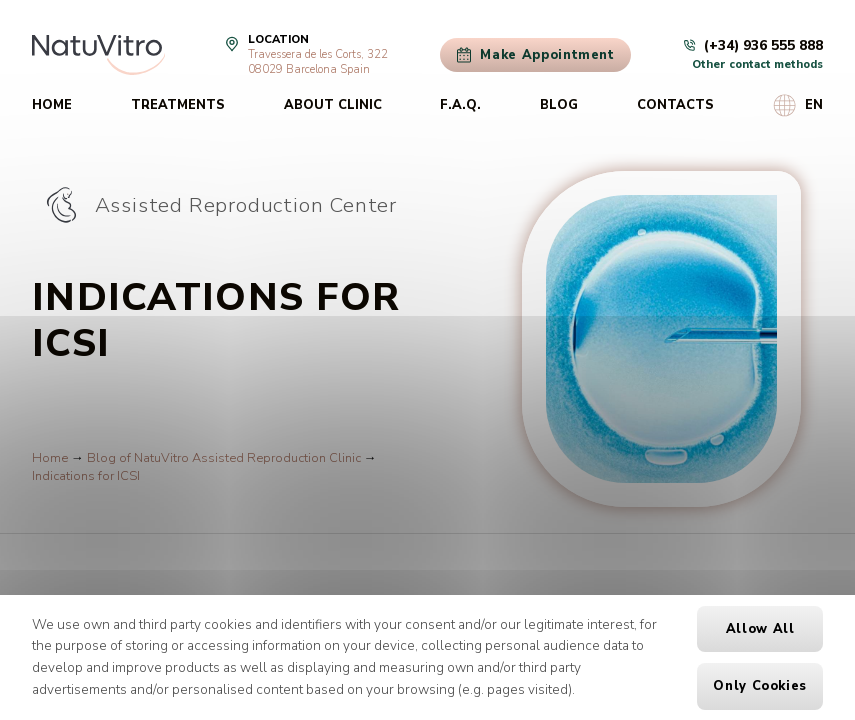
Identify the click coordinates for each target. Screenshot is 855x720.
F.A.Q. (460, 105)
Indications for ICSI (86, 476)
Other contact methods (757, 64)
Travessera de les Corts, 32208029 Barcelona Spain (318, 62)
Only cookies (760, 686)
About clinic (333, 105)
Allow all (760, 629)
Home (52, 105)
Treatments (178, 105)
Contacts (675, 105)
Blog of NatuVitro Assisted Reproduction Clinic (224, 458)
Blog (559, 105)
